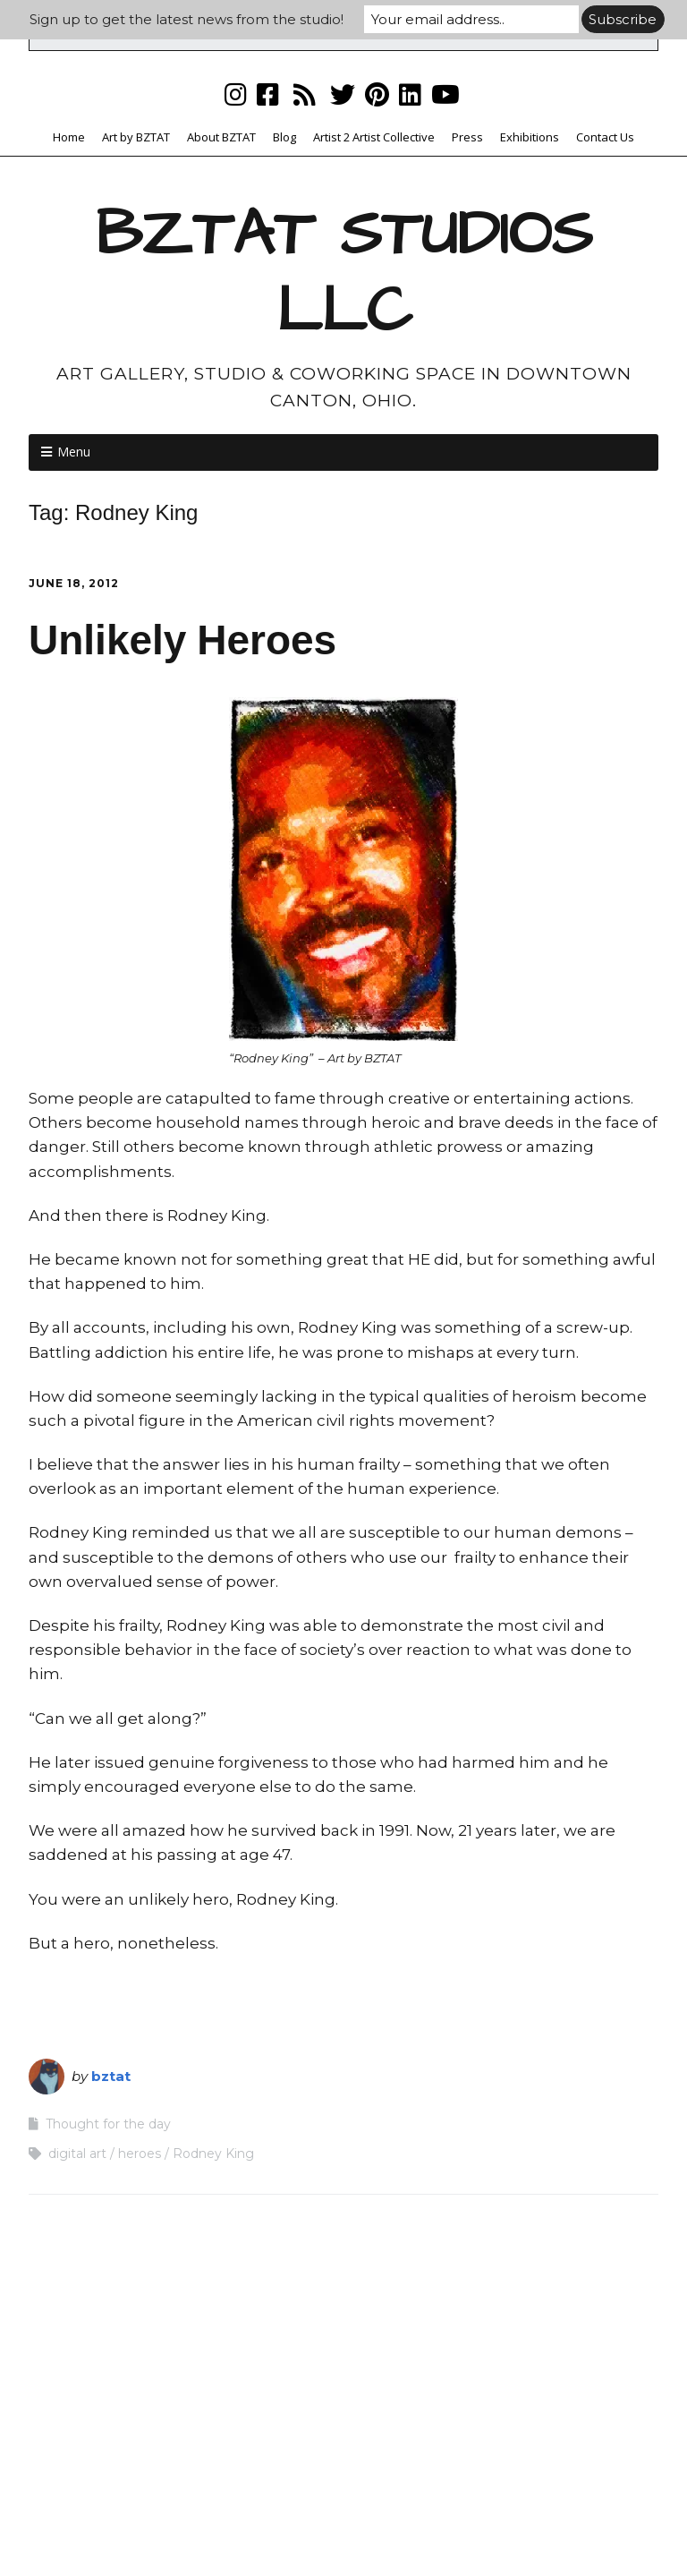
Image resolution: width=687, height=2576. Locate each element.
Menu (73, 451)
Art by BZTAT (136, 137)
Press (467, 137)
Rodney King (213, 2153)
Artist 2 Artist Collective (374, 137)
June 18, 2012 (74, 583)
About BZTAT (221, 137)
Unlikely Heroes (182, 640)
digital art (77, 2153)
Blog (284, 137)
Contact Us (605, 137)
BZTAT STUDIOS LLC (344, 273)
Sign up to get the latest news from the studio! (187, 19)
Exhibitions (529, 137)
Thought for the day (108, 2124)
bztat (111, 2076)
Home (69, 137)
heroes (139, 2153)
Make (254, 2527)
